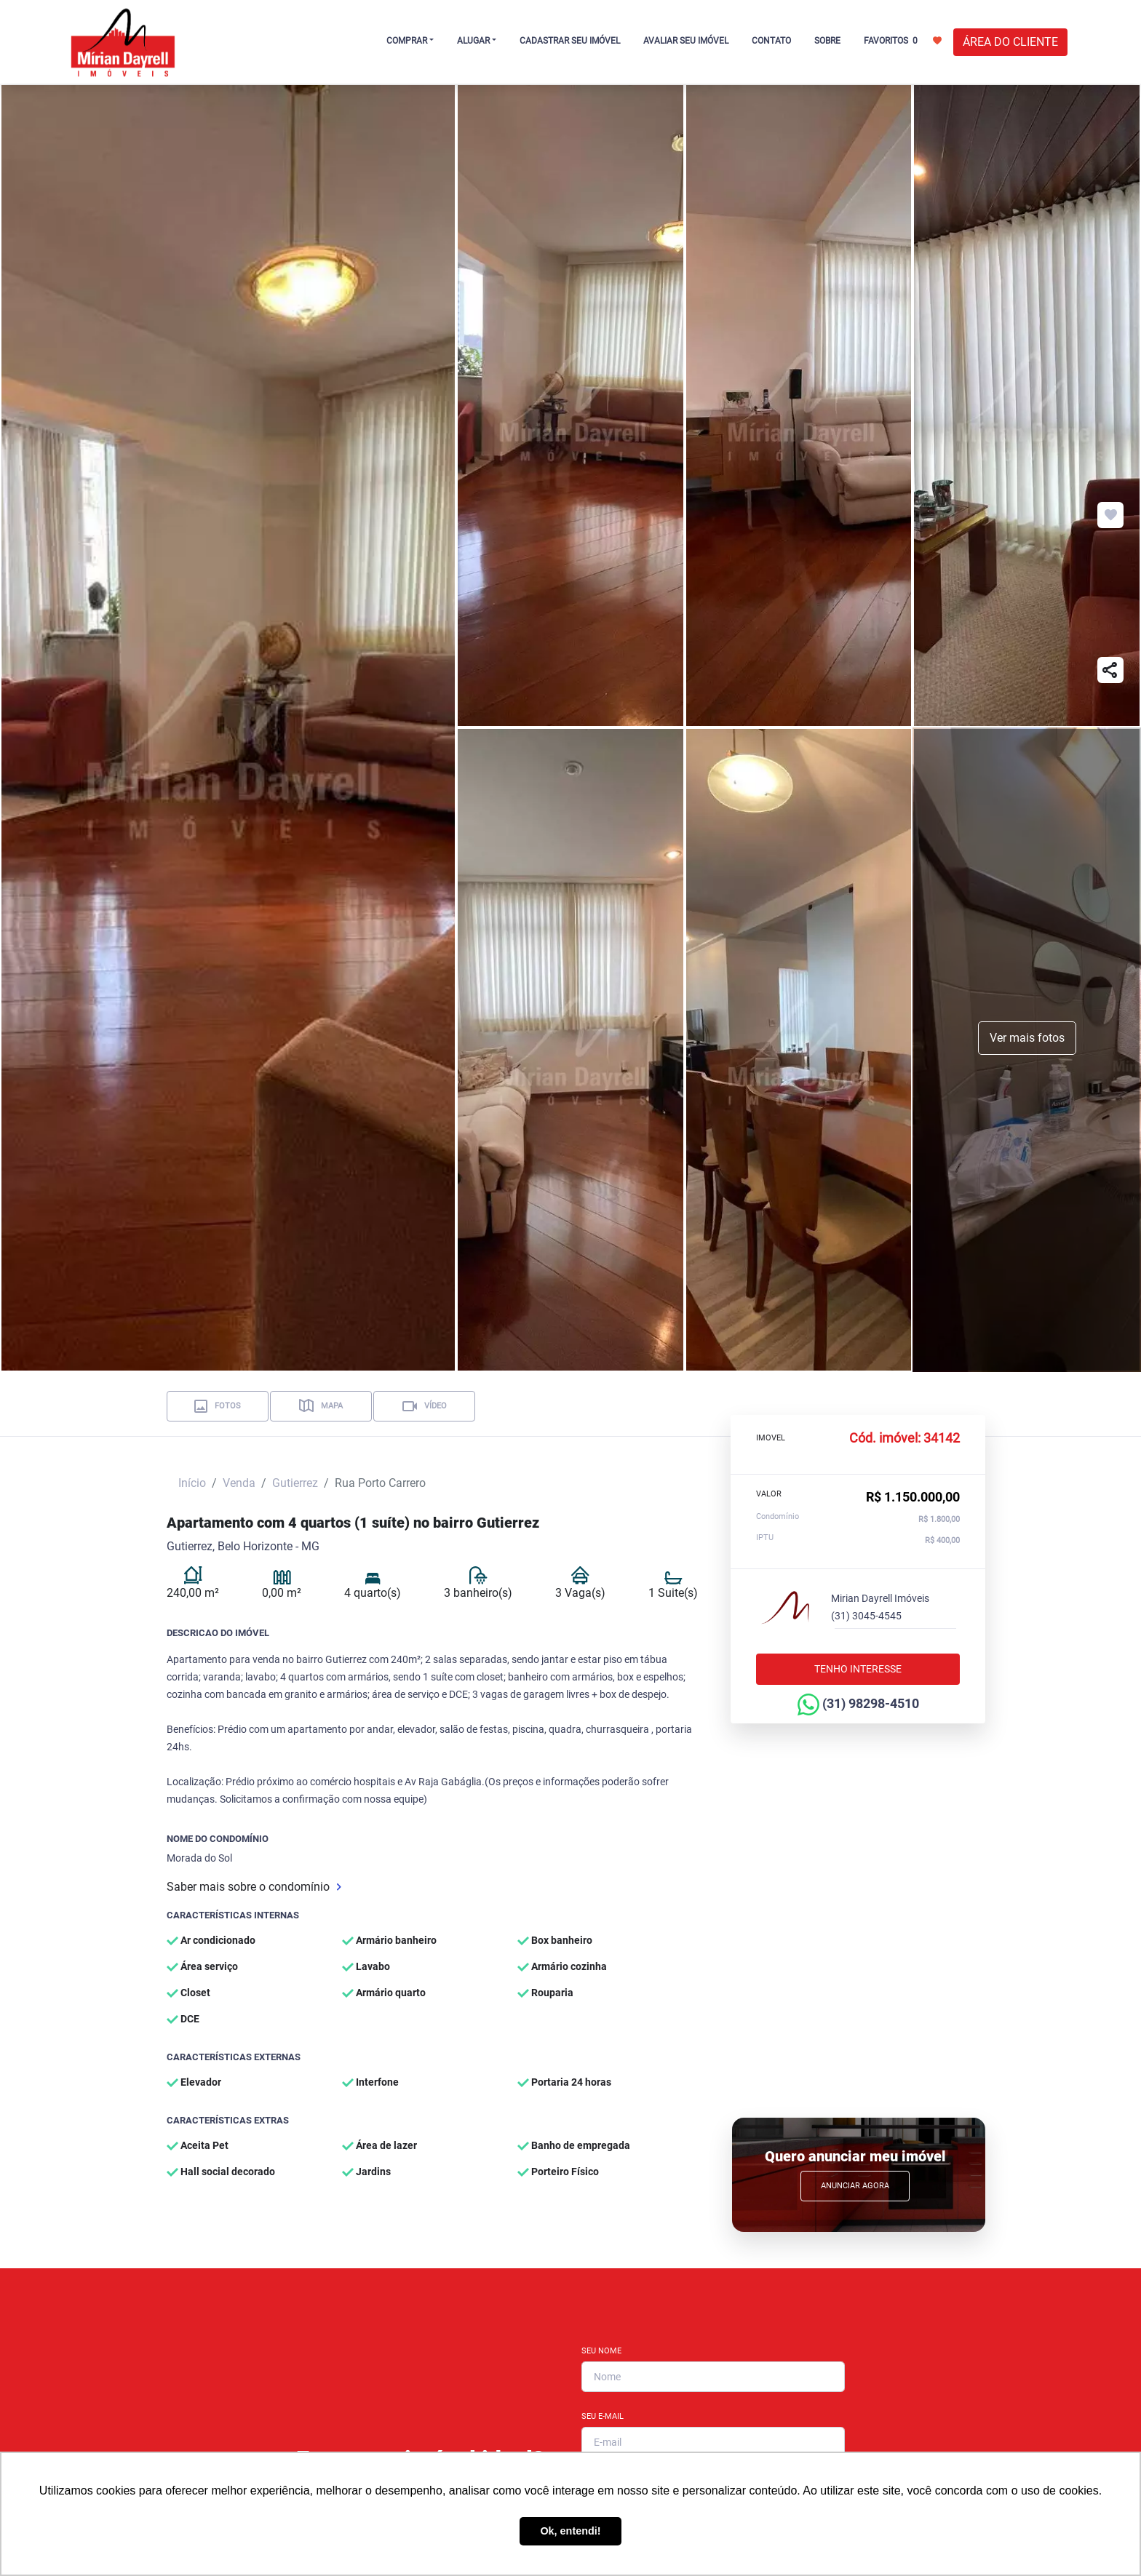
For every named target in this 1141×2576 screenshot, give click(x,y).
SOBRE (827, 41)
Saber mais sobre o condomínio (254, 1887)
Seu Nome (601, 2351)
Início (192, 1483)
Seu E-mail (602, 2416)
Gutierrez (295, 1483)
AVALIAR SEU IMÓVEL (685, 41)
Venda (239, 1483)
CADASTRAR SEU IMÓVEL (570, 41)
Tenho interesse (858, 1669)
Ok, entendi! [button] (570, 2531)
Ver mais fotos (1027, 1038)
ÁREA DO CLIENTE (1010, 42)
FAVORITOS (903, 40)
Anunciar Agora (855, 2185)
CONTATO (771, 41)
